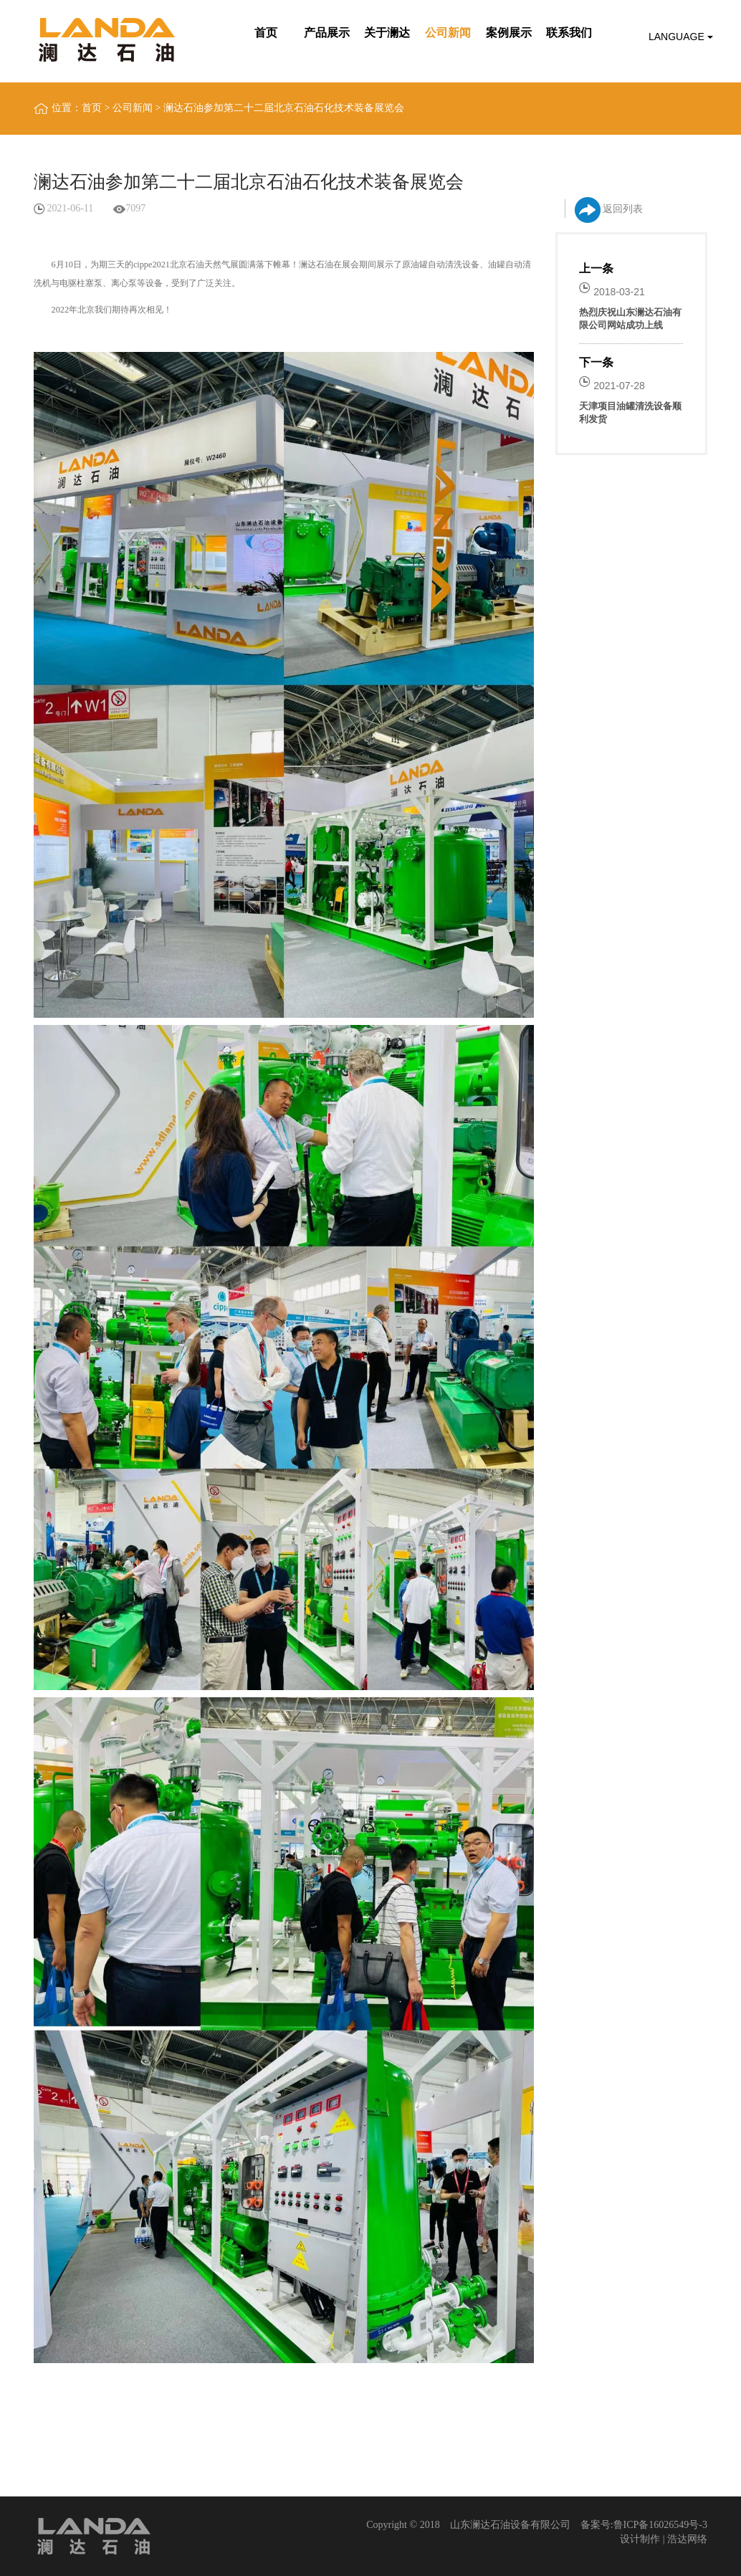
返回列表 (609, 210)
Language (681, 36)
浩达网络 (687, 2539)
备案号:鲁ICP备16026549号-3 (643, 2524)
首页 (92, 107)
